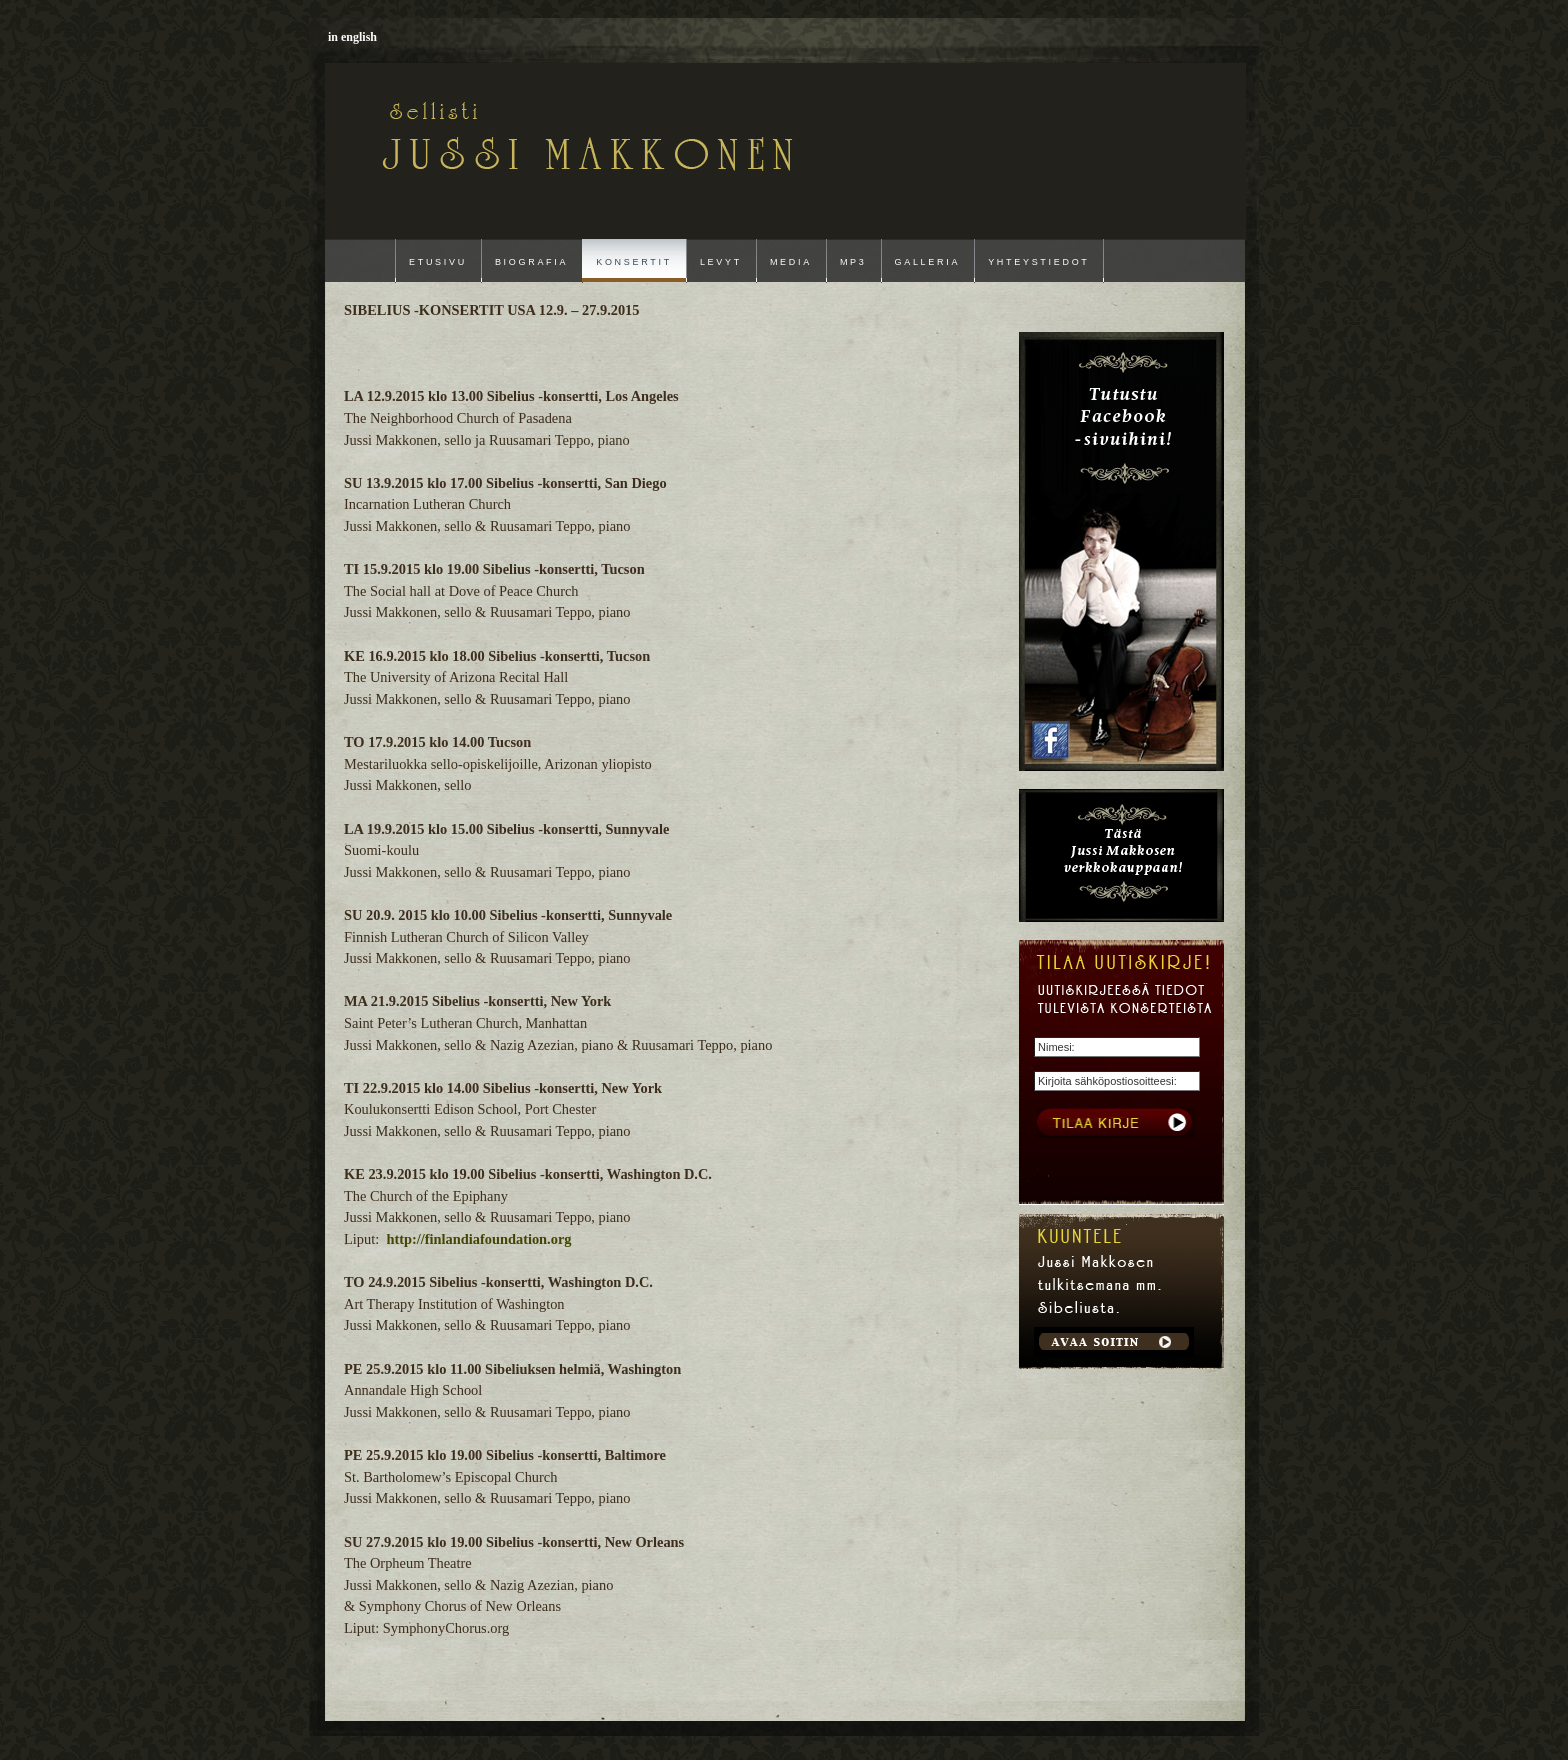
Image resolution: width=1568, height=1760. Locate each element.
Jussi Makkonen (468, 132)
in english (352, 37)
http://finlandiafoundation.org (478, 1239)
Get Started (1114, 1342)
